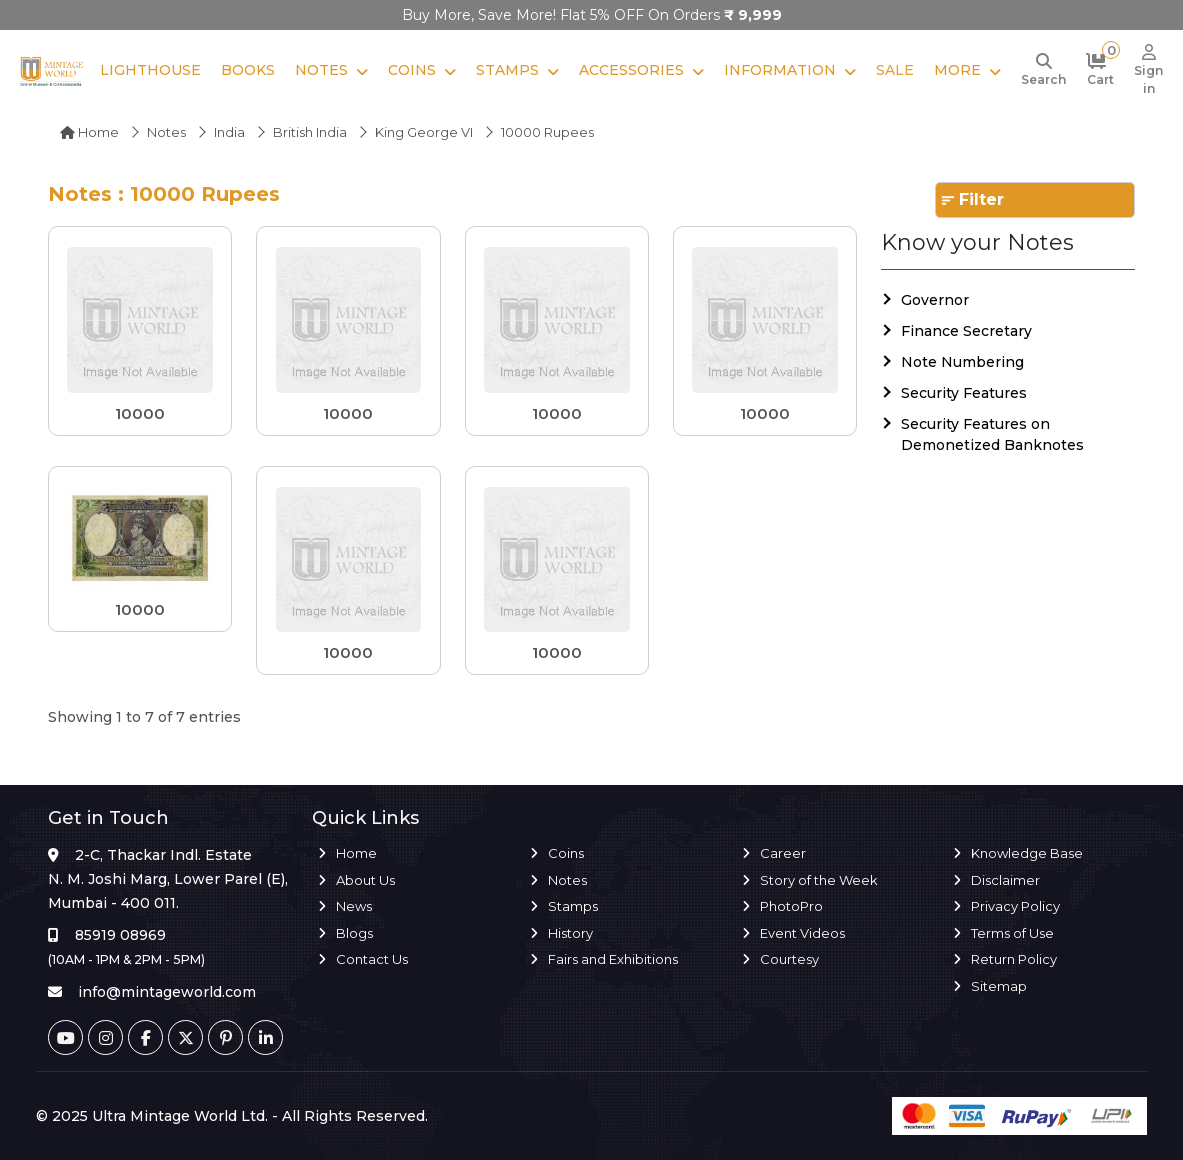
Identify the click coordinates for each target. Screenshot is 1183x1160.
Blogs (354, 933)
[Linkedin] (265, 1037)
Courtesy (789, 959)
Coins (412, 70)
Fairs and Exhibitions (613, 959)
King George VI (424, 132)
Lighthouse (150, 70)
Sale (895, 70)
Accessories (631, 70)
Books (248, 70)
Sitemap (999, 986)
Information (780, 70)
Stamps (507, 70)
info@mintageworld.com (167, 992)
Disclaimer (1005, 880)
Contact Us (372, 959)
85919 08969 (120, 935)
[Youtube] (65, 1037)
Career (783, 853)
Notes (321, 70)
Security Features (964, 393)
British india (310, 132)
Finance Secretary (966, 331)
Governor (935, 300)
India (229, 132)
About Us (365, 880)
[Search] (1043, 71)
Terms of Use (1012, 933)
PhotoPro (791, 906)
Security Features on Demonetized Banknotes (992, 434)
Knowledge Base (1027, 853)
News (354, 906)
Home (89, 132)
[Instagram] (105, 1037)
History (570, 933)
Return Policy (1014, 959)
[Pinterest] (225, 1037)
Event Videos (802, 933)
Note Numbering (962, 362)
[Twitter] (185, 1037)
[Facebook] (145, 1037)
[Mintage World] (52, 71)
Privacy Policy (1015, 906)
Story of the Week (819, 880)
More (957, 70)
